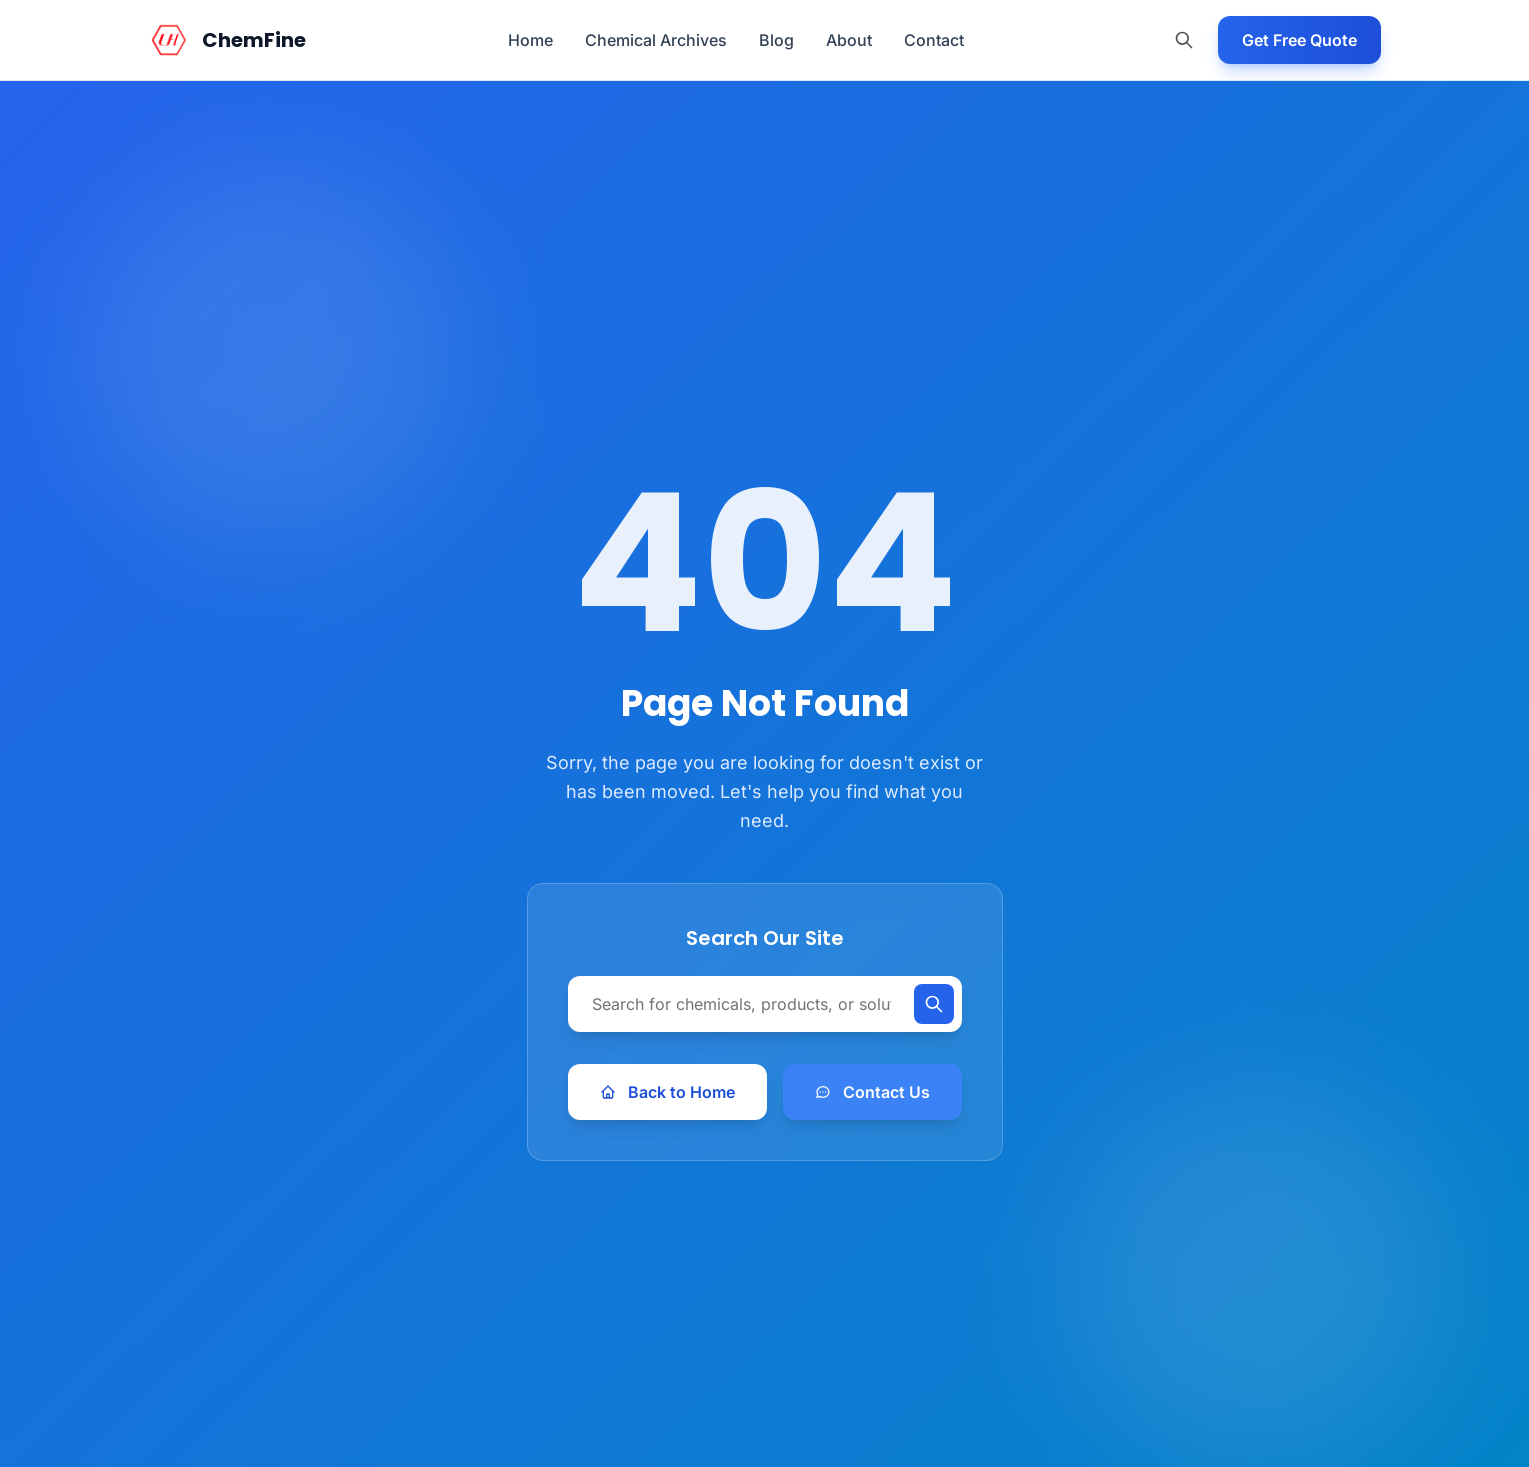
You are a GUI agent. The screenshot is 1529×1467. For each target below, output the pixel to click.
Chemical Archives (656, 40)
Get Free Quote (1299, 40)
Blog (776, 40)
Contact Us (872, 1092)
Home (530, 40)
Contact (934, 40)
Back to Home (667, 1092)
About (849, 40)
